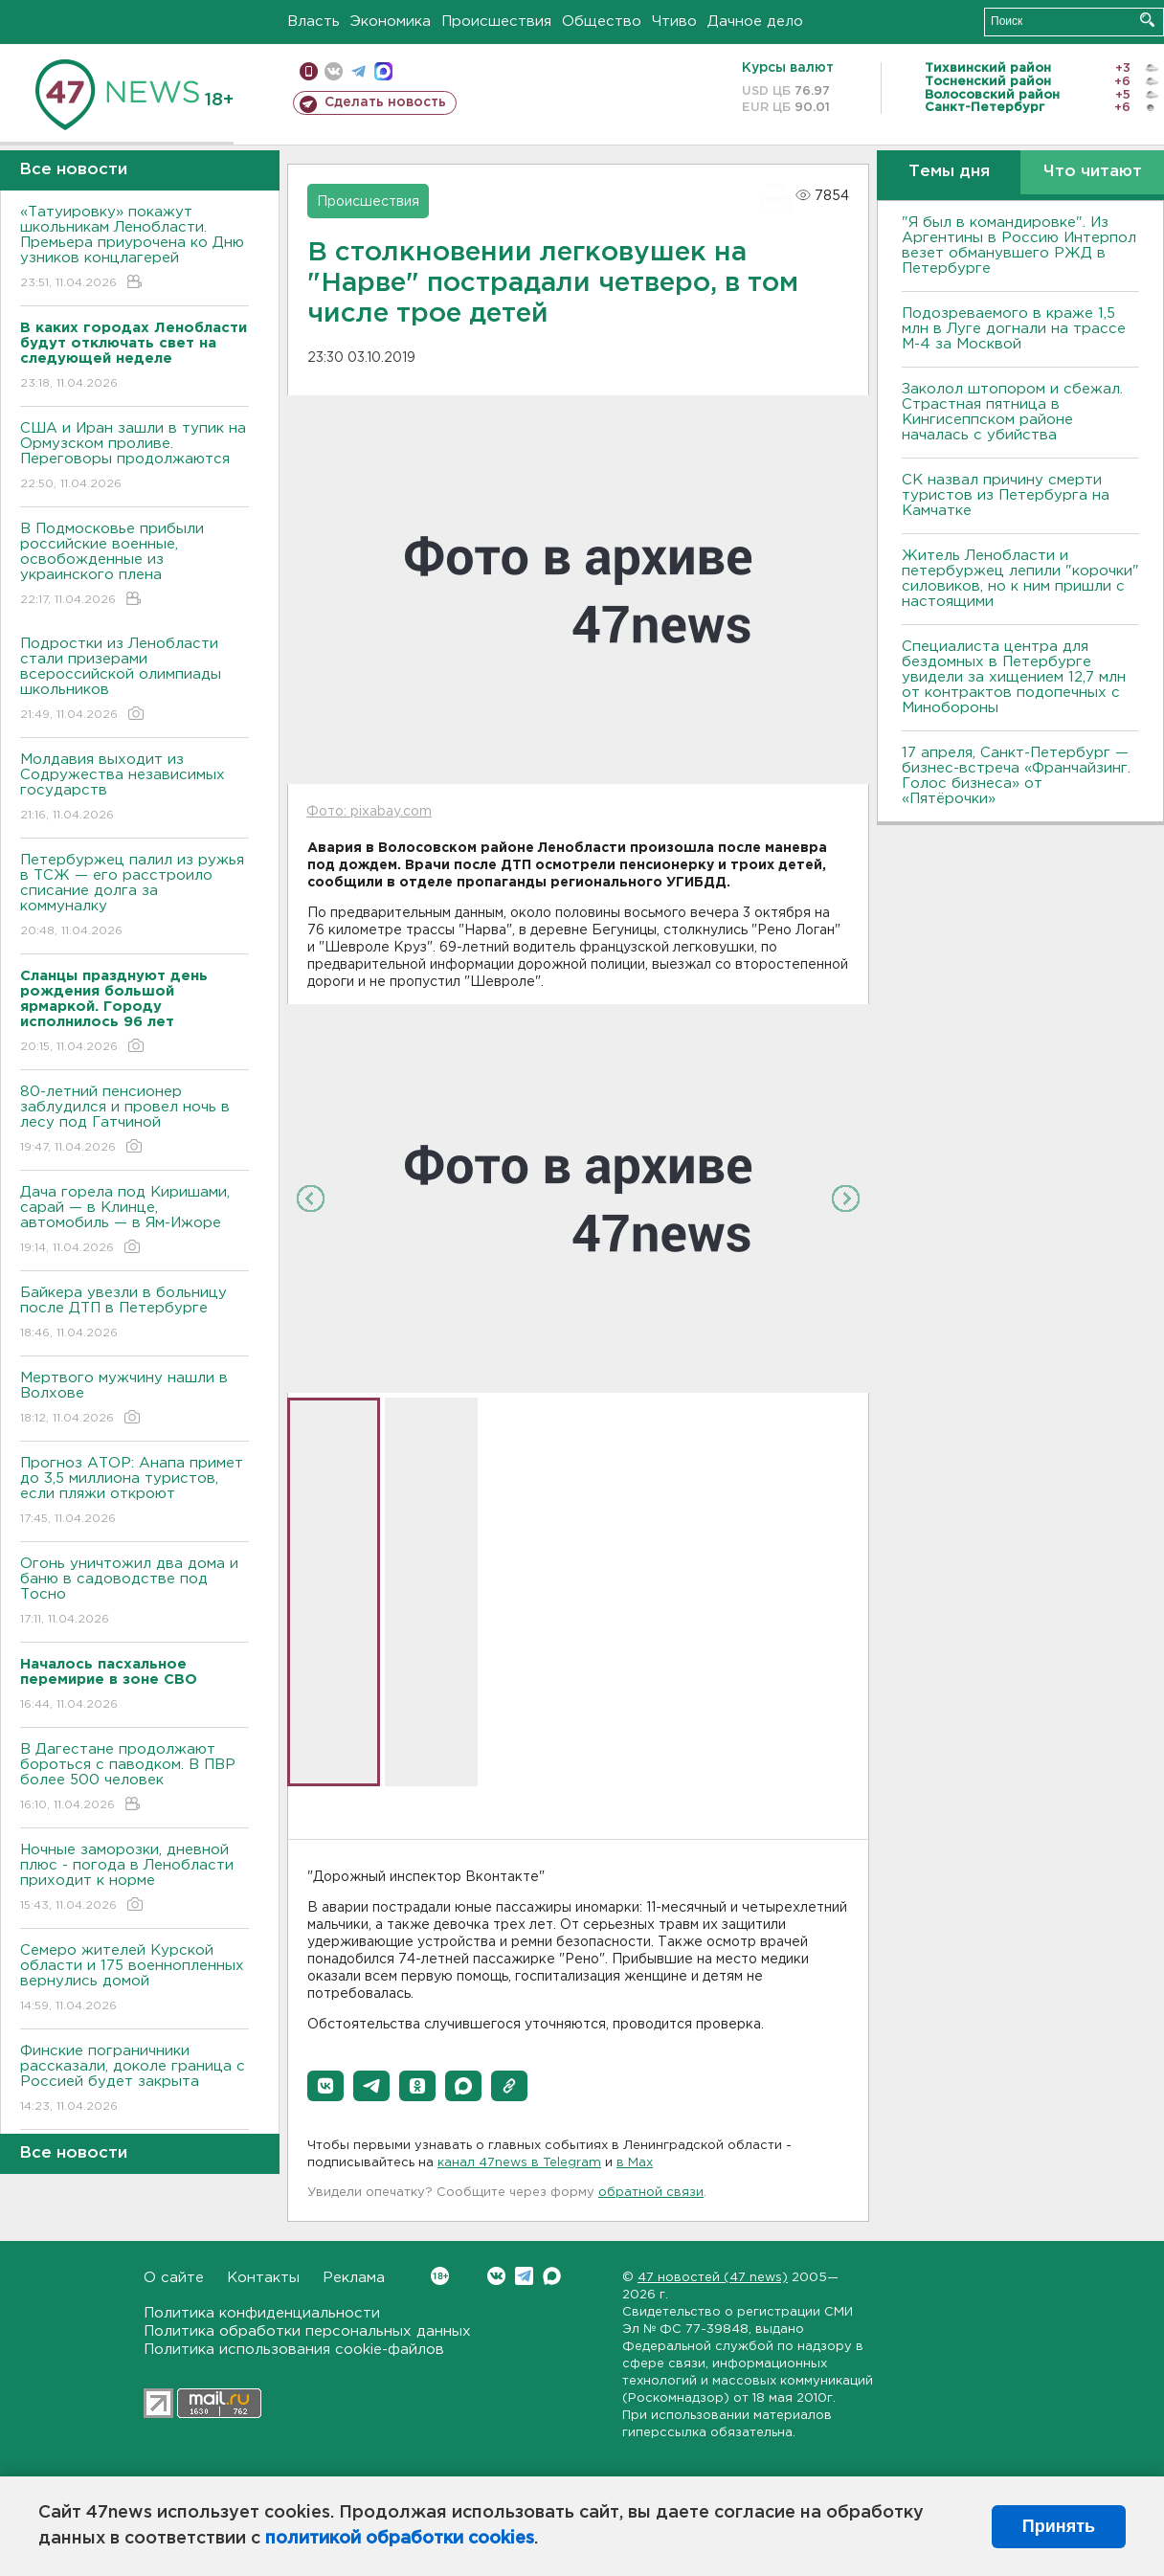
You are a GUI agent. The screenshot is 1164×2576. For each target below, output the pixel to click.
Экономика (390, 21)
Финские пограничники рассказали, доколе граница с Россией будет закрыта (134, 2080)
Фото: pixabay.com (369, 812)
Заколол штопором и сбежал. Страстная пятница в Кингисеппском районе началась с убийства (1012, 412)
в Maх (634, 2163)
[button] (325, 2086)
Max (552, 2276)
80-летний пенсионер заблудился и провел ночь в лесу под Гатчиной (134, 1120)
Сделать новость (385, 102)
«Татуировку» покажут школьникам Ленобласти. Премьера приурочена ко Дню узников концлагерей (134, 248)
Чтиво (674, 21)
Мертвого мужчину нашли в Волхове (134, 1399)
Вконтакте (440, 2276)
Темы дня (949, 172)
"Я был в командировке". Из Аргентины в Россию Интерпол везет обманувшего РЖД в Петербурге (1019, 245)
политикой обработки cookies (399, 2538)
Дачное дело (755, 21)
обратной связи (651, 2192)
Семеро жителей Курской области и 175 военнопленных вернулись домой (134, 1979)
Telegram (524, 2276)
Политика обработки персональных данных (307, 2331)
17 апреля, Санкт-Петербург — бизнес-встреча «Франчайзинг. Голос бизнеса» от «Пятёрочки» (1016, 776)
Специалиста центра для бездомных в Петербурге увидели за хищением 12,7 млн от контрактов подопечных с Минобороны (1014, 677)
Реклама (354, 2278)
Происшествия (496, 21)
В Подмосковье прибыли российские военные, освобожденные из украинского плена (134, 565)
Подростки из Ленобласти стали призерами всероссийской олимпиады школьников (134, 680)
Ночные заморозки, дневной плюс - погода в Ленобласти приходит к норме (134, 1879)
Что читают (1092, 172)
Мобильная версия (309, 71)
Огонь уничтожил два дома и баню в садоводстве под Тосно (134, 1592)
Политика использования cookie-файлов (294, 2349)
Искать (1147, 19)
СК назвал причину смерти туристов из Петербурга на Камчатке (1005, 495)
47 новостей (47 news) (713, 2278)
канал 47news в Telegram (519, 2163)
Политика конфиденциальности (262, 2313)
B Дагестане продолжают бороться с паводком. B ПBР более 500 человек (134, 1778)
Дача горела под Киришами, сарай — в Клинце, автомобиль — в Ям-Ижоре (134, 1221)
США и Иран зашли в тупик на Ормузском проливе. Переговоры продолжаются (134, 457)
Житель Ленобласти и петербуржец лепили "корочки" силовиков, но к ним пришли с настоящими (1020, 578)
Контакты (263, 2278)
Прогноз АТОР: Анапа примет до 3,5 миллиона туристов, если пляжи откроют (134, 1492)
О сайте (174, 2278)
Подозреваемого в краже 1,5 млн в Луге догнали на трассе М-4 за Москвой (1014, 328)
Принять (1058, 2526)
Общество (601, 21)
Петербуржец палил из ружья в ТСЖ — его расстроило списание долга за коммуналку (134, 896)
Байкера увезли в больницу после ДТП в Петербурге (134, 1314)
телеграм (358, 71)
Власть (313, 21)
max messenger (383, 71)
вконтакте (334, 71)
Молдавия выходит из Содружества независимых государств (134, 788)
